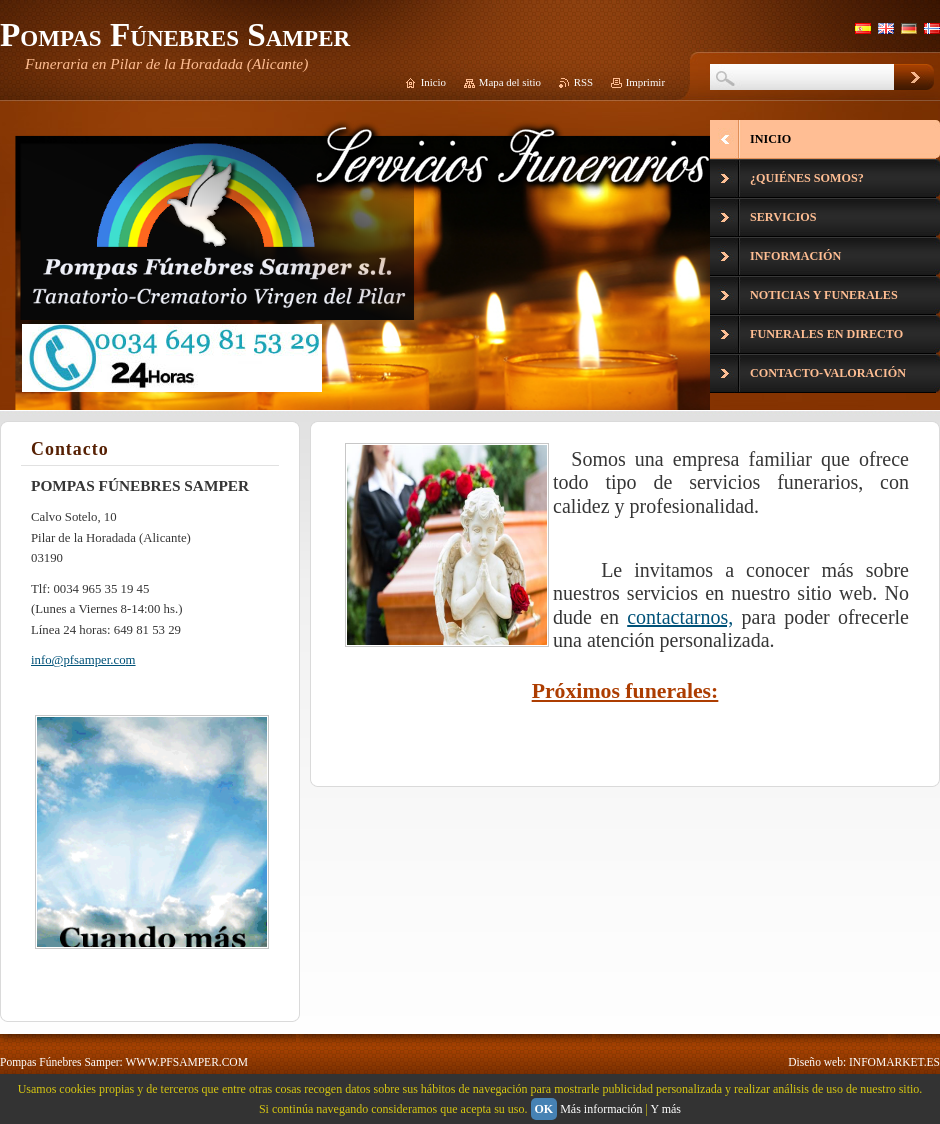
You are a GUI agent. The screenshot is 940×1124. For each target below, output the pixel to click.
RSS (583, 82)
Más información (601, 1109)
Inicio (433, 82)
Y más (665, 1109)
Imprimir (645, 82)
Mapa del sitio (510, 82)
